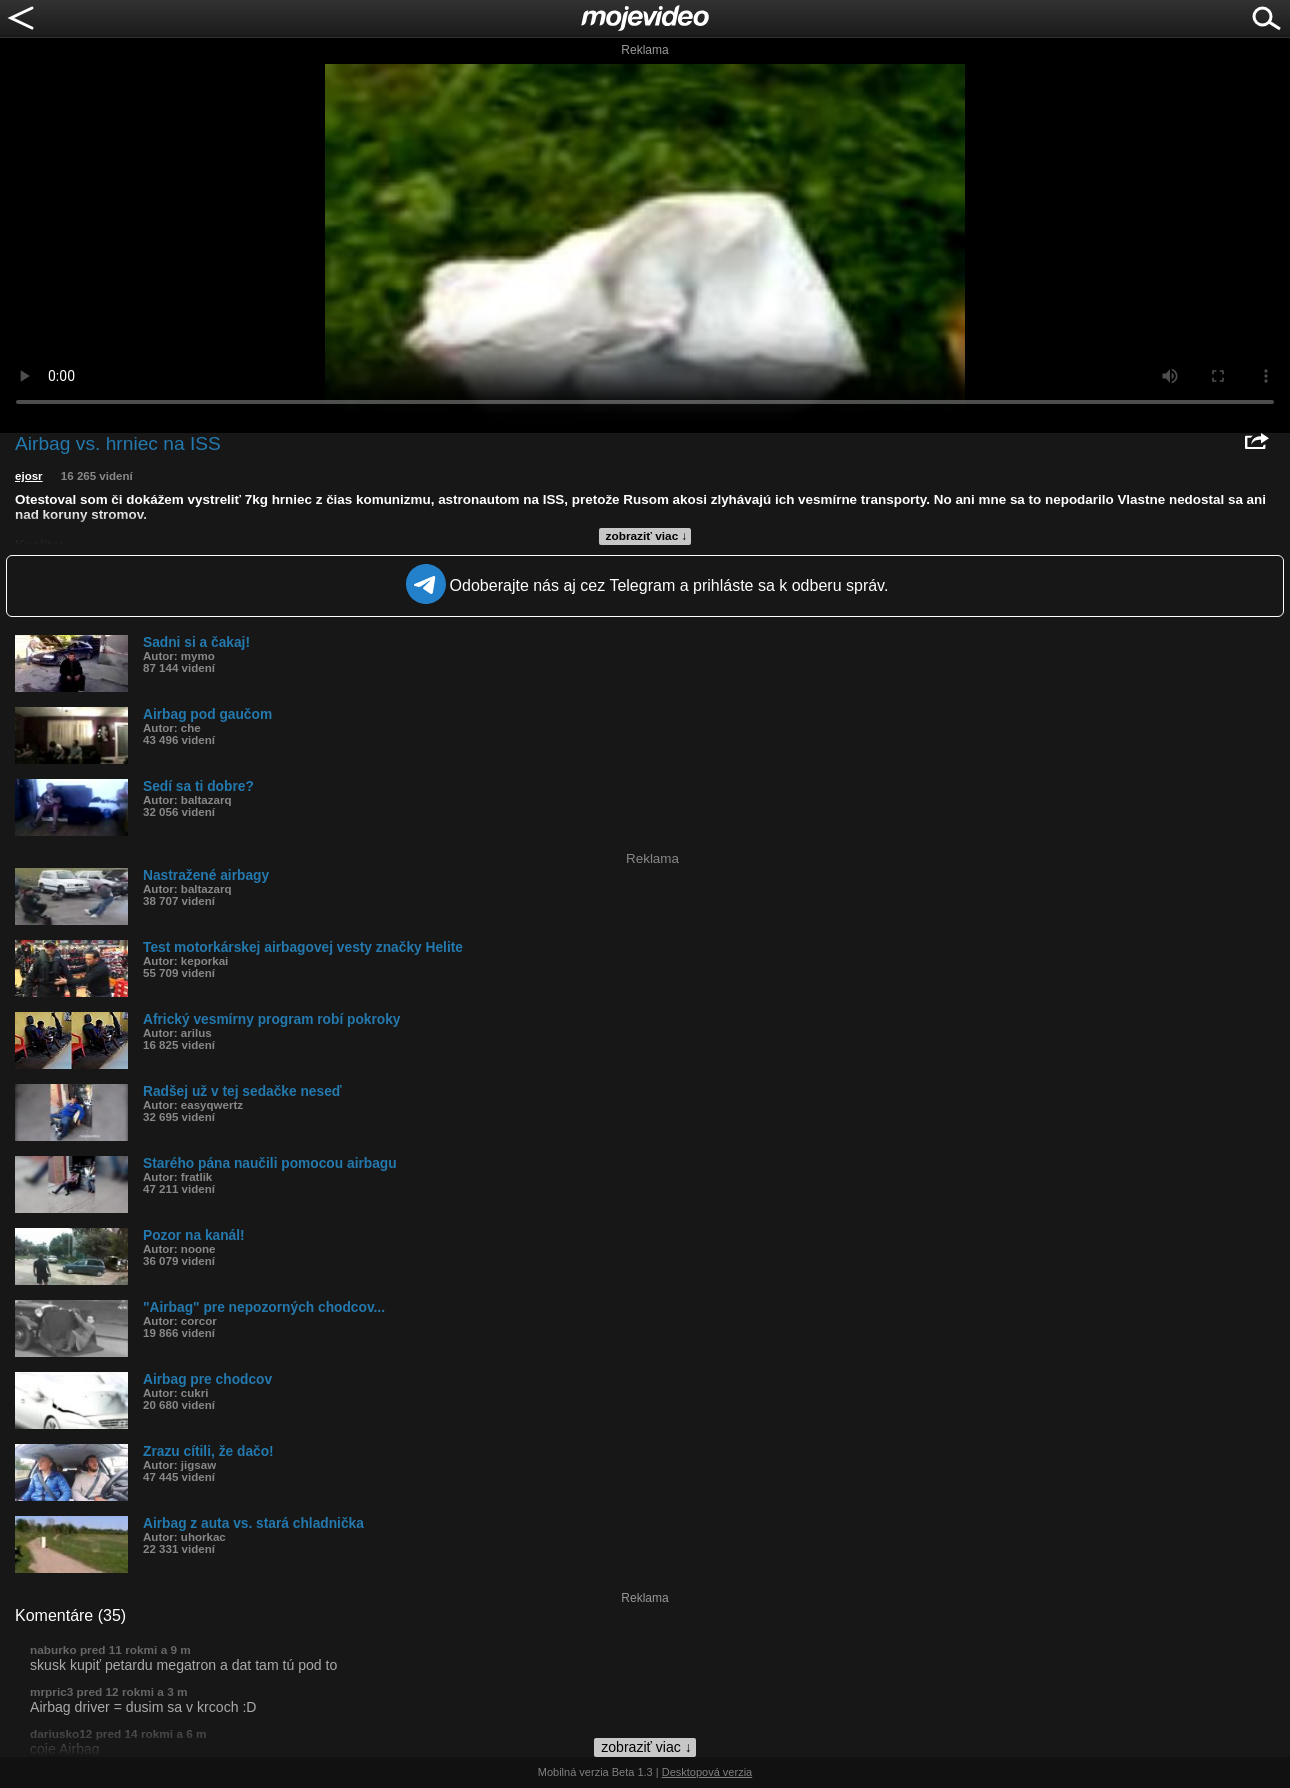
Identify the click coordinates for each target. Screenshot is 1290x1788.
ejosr (29, 476)
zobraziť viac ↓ (647, 536)
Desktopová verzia (707, 1772)
